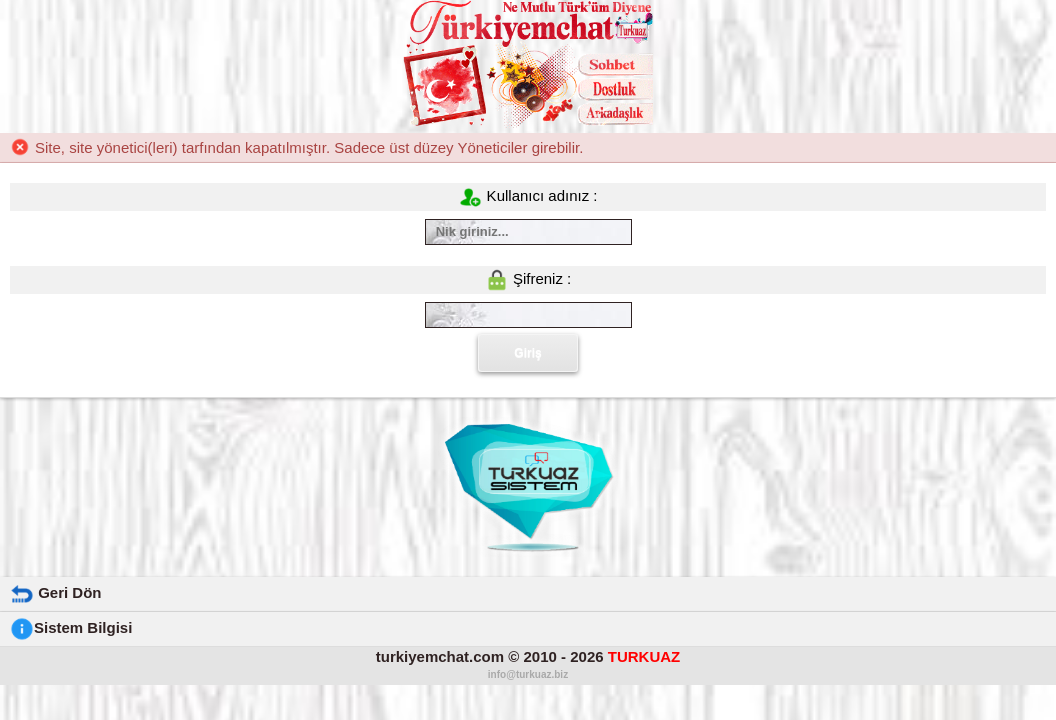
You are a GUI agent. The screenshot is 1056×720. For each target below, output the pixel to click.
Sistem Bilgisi (71, 627)
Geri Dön (56, 592)
